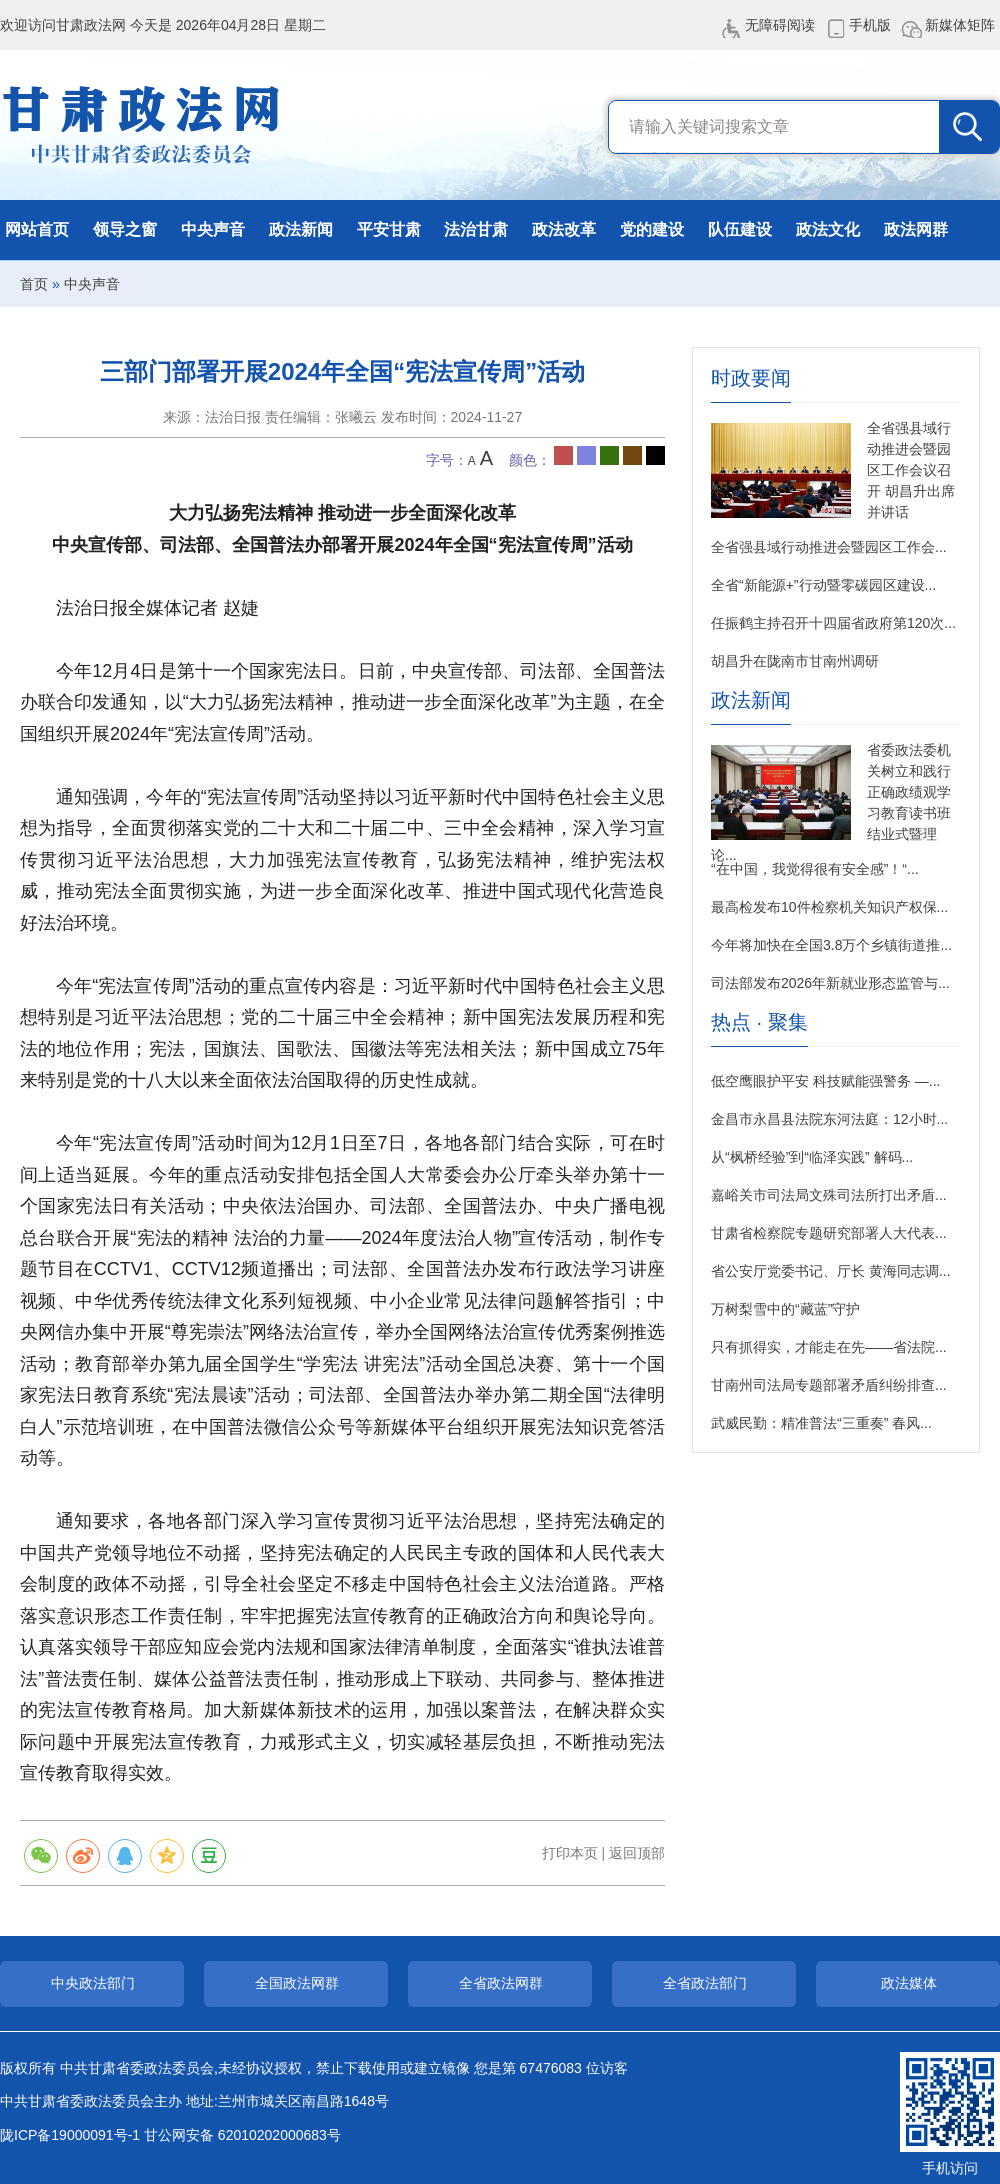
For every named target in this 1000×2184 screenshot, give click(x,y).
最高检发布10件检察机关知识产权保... (829, 907)
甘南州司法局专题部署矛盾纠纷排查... (829, 1385)
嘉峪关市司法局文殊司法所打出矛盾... (829, 1195)
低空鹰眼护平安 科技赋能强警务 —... (825, 1081)
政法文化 (828, 229)
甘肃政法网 (142, 125)
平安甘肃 (389, 229)
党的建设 (652, 229)
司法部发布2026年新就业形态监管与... (830, 983)
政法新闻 (301, 229)
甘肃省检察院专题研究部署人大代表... (829, 1233)
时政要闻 (751, 378)
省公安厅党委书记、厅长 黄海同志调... (831, 1271)
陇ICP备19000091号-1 (70, 2135)
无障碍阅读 (780, 25)
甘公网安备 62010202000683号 (242, 2135)
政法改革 (564, 229)
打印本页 (570, 1853)
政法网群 (916, 229)
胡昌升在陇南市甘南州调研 (795, 661)
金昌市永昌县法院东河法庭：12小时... (829, 1119)
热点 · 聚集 (759, 1022)
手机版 (870, 25)
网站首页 (37, 229)
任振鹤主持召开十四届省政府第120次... (833, 623)
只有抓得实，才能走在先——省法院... (829, 1347)
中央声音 (213, 229)
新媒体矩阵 (960, 25)
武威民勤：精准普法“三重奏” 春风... (821, 1423)
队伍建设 (740, 229)
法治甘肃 (476, 229)
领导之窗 (125, 229)
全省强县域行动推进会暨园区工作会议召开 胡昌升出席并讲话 (911, 470)
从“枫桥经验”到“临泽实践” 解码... (812, 1157)
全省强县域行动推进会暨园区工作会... (829, 547)
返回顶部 (637, 1853)
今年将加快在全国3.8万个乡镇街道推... (831, 945)
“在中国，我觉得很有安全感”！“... (815, 869)
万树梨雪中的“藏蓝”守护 (785, 1309)
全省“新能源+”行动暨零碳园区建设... (823, 585)
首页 (34, 284)
